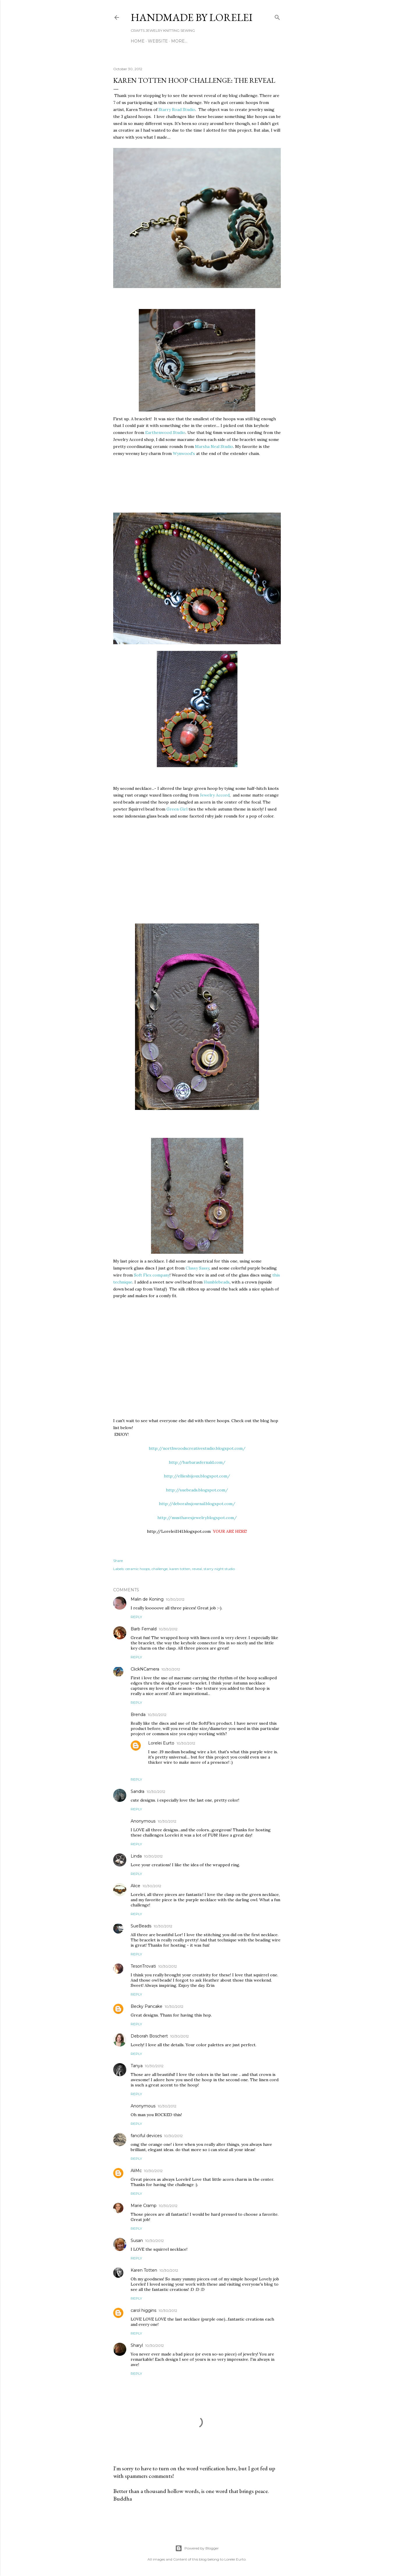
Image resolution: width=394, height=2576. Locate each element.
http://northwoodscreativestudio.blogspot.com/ (197, 1448)
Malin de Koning (147, 1599)
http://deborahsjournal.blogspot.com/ (197, 1503)
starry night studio (219, 1569)
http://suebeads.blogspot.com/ (197, 1490)
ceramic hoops (137, 1569)
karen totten (179, 1569)
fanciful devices (146, 2135)
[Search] (277, 16)
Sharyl (137, 2345)
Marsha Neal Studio (214, 446)
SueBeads (141, 1926)
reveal (197, 1569)
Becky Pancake (146, 2006)
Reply (136, 1617)
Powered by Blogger (197, 2548)
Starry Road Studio (177, 109)
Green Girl (177, 809)
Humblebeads (217, 1282)
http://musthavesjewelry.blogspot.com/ (197, 1517)
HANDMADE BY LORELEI (192, 17)
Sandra (137, 1791)
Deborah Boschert (149, 2036)
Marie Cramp (144, 2205)
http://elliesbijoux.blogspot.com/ (197, 1476)
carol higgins (143, 2310)
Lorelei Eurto (161, 1743)
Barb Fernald (144, 1629)
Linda (136, 1856)
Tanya (137, 2065)
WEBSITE (158, 41)
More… (179, 41)
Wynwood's (184, 453)
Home (138, 41)
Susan (137, 2240)
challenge (160, 1569)
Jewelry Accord (215, 795)
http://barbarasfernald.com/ (197, 1462)
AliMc (136, 2170)
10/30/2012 (175, 1599)
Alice (135, 1885)
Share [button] (118, 1560)
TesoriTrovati (143, 1966)
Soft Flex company (152, 1275)
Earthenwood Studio (165, 432)
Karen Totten (144, 2270)
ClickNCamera (145, 1669)
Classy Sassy (197, 1268)
